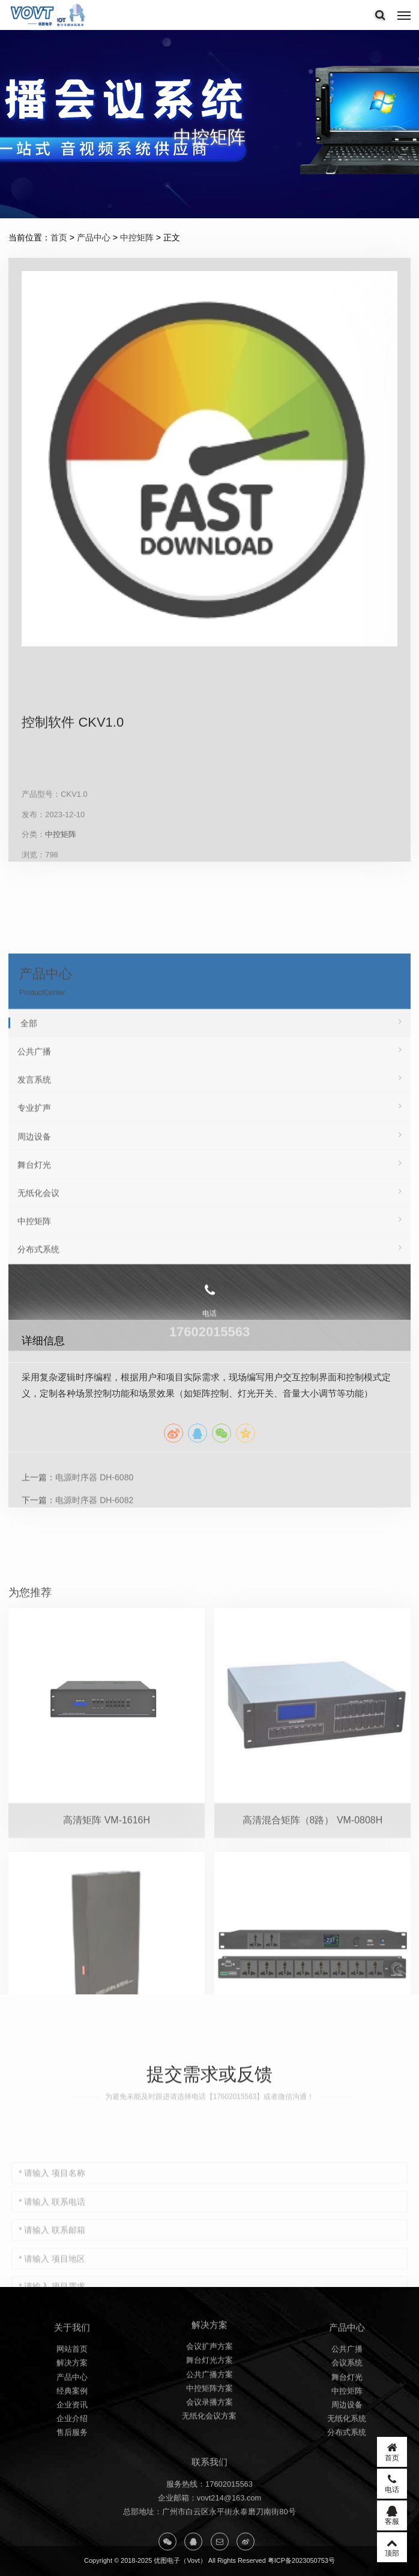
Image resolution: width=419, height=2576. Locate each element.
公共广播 (209, 1236)
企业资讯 (72, 2460)
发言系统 (209, 1264)
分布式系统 (346, 2488)
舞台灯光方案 (209, 2409)
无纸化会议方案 (209, 2465)
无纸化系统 (346, 2474)
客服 (392, 2515)
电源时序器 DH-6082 (94, 1609)
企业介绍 (72, 2474)
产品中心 (93, 237)
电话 (392, 2483)
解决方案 (72, 2419)
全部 (211, 1208)
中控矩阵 (137, 237)
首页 (58, 237)
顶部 (392, 2547)
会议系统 (347, 2419)
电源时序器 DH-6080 (94, 1586)
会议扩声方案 (209, 2395)
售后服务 (72, 2488)
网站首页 (72, 2404)
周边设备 (347, 2460)
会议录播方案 (209, 2451)
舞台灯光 (347, 2432)
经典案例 (72, 2446)
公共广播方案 (209, 2423)
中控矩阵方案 (209, 2437)
